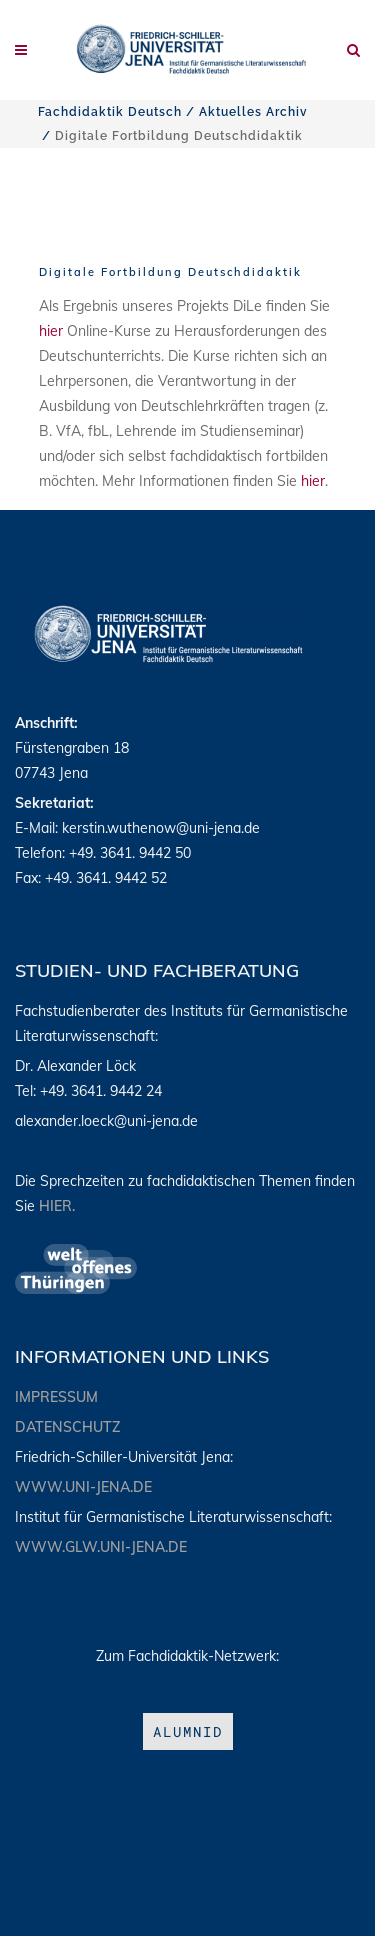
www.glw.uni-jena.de (101, 1547)
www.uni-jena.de (83, 1487)
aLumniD (188, 1731)
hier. (57, 1206)
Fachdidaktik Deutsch (110, 112)
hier (51, 331)
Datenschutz (67, 1427)
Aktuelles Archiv (253, 112)
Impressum (56, 1397)
